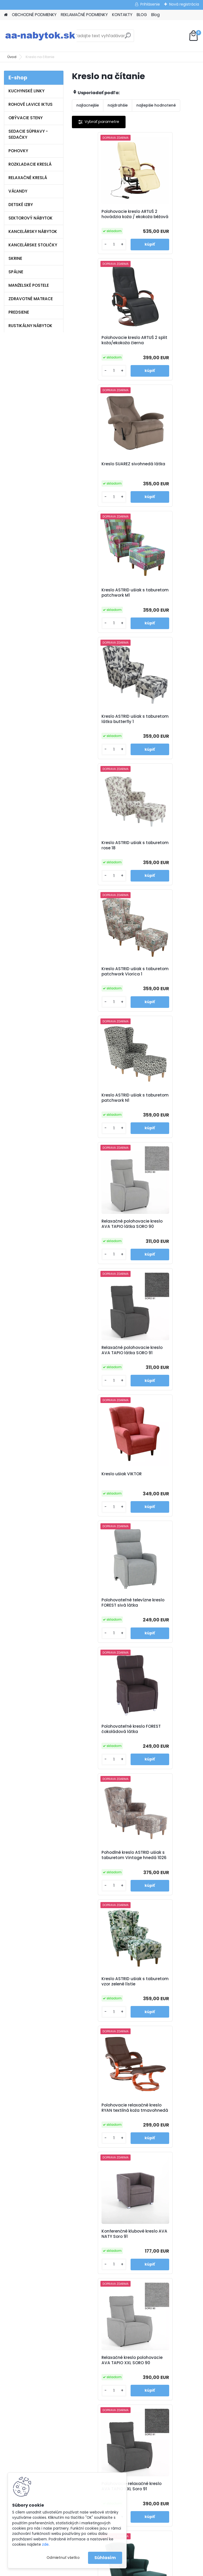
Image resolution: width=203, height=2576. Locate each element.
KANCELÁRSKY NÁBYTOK (32, 231)
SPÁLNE (15, 272)
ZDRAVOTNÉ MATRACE (30, 298)
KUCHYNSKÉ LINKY (26, 91)
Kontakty (74, 2321)
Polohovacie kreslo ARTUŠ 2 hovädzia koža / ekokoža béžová (103, 217)
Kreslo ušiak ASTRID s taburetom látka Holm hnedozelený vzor (164, 1520)
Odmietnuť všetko (63, 2557)
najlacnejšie (87, 105)
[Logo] (40, 36)
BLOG (142, 14)
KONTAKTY (122, 14)
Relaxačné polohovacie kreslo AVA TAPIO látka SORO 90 (102, 740)
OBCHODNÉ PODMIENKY (34, 14)
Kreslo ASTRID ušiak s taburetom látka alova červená (101, 2155)
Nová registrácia (184, 4)
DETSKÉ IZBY (20, 204)
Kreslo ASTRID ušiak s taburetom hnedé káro (164, 1900)
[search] (128, 37)
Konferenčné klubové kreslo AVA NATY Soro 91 (102, 1257)
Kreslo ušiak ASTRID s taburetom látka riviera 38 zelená (165, 1389)
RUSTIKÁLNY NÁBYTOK (30, 325)
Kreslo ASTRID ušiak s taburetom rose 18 (162, 477)
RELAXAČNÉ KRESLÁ (27, 177)
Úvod (11, 56)
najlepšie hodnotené (156, 105)
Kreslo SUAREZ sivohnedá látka (104, 346)
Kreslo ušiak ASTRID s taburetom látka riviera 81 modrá (102, 1520)
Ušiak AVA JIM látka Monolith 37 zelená (98, 1900)
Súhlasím (105, 2558)
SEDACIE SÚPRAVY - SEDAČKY (28, 134)
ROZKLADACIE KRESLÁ (30, 164)
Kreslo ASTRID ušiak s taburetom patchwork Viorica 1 (101, 609)
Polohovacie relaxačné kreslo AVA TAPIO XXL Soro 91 (101, 1389)
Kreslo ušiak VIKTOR (98, 865)
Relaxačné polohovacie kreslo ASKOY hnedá (102, 2026)
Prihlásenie (150, 4)
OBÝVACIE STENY (25, 118)
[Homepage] (6, 15)
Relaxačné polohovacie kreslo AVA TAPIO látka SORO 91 (165, 740)
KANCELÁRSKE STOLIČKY (32, 245)
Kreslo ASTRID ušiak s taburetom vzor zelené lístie (101, 1127)
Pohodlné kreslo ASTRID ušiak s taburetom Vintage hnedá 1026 (165, 996)
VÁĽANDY (17, 191)
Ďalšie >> (149, 2213)
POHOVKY (18, 151)
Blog (155, 14)
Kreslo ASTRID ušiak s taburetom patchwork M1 (164, 347)
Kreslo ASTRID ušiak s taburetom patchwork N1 (167, 607)
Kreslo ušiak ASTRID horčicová (98, 1647)
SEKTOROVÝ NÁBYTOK (30, 218)
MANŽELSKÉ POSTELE (28, 285)
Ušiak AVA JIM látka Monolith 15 (161, 1774)
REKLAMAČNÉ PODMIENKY (84, 14)
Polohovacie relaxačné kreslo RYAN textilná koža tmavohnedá (166, 1127)
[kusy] (87, 249)
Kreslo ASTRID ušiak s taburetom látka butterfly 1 (99, 478)
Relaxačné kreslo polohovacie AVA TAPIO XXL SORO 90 (165, 1258)
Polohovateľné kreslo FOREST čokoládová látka (99, 996)
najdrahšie (118, 105)
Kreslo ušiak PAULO (160, 1645)
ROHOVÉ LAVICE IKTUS (30, 104)
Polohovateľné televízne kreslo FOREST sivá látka (166, 868)
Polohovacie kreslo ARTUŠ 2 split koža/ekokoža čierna (162, 217)
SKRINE (15, 258)
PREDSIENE (18, 312)
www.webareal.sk (123, 2570)
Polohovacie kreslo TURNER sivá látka (160, 2026)
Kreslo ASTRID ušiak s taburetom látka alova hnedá (165, 2155)
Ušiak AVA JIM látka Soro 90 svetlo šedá (103, 1774)
